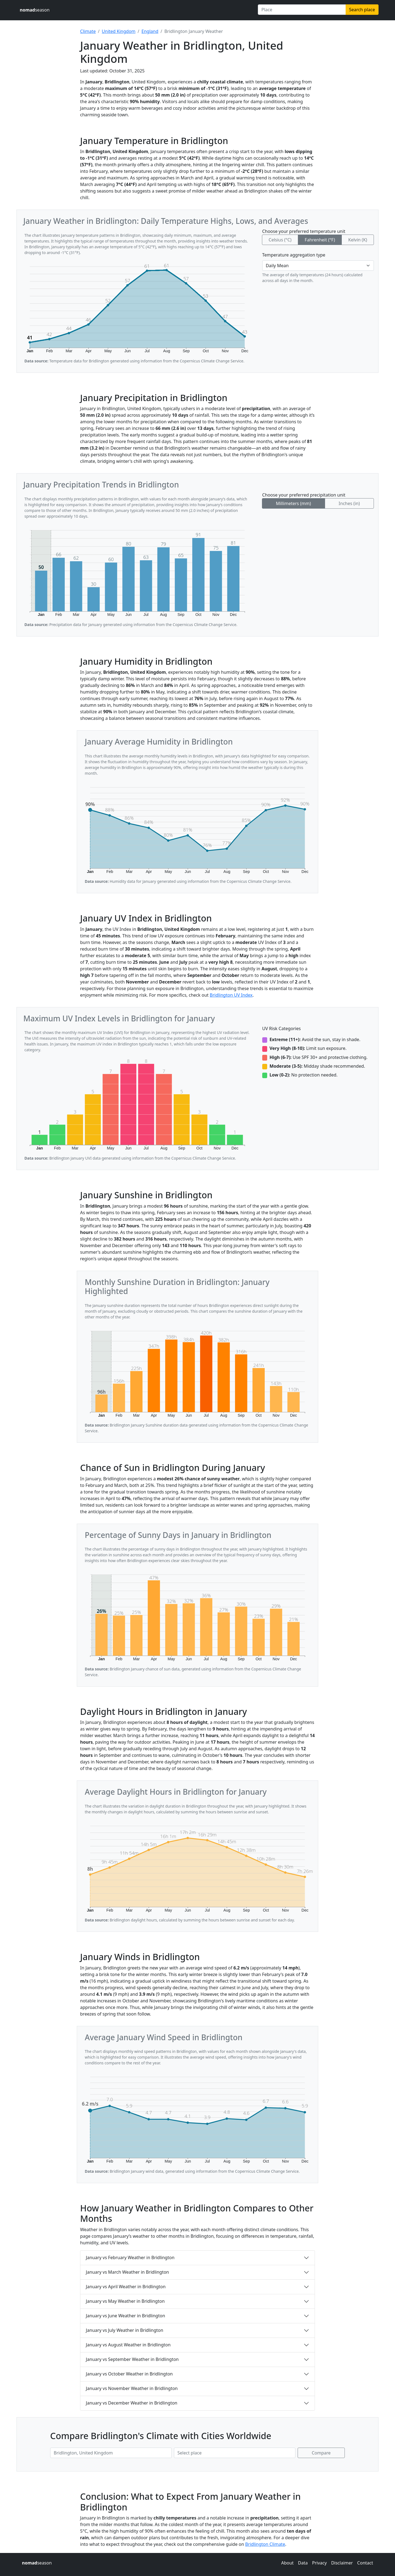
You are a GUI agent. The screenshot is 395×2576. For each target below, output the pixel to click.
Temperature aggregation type (293, 255)
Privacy (319, 2563)
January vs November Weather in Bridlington (132, 2388)
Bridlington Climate (265, 2544)
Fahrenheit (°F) (320, 240)
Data (302, 2563)
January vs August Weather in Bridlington (128, 2345)
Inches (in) (349, 503)
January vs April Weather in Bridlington (126, 2287)
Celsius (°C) (280, 240)
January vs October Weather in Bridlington (129, 2374)
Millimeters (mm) (293, 503)
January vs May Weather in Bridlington (125, 2301)
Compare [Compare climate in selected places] (321, 2453)
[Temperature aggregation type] (318, 265)
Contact (365, 2563)
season (35, 10)
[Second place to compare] (234, 2453)
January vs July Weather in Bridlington (124, 2330)
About (287, 2563)
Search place (362, 10)
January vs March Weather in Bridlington (127, 2272)
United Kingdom (119, 31)
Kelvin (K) (357, 240)
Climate (88, 31)
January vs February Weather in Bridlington (130, 2257)
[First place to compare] (111, 2453)
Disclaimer (342, 2563)
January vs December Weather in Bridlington (131, 2403)
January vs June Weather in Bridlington (125, 2316)
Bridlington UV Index (231, 995)
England (150, 31)
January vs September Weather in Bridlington (132, 2359)
